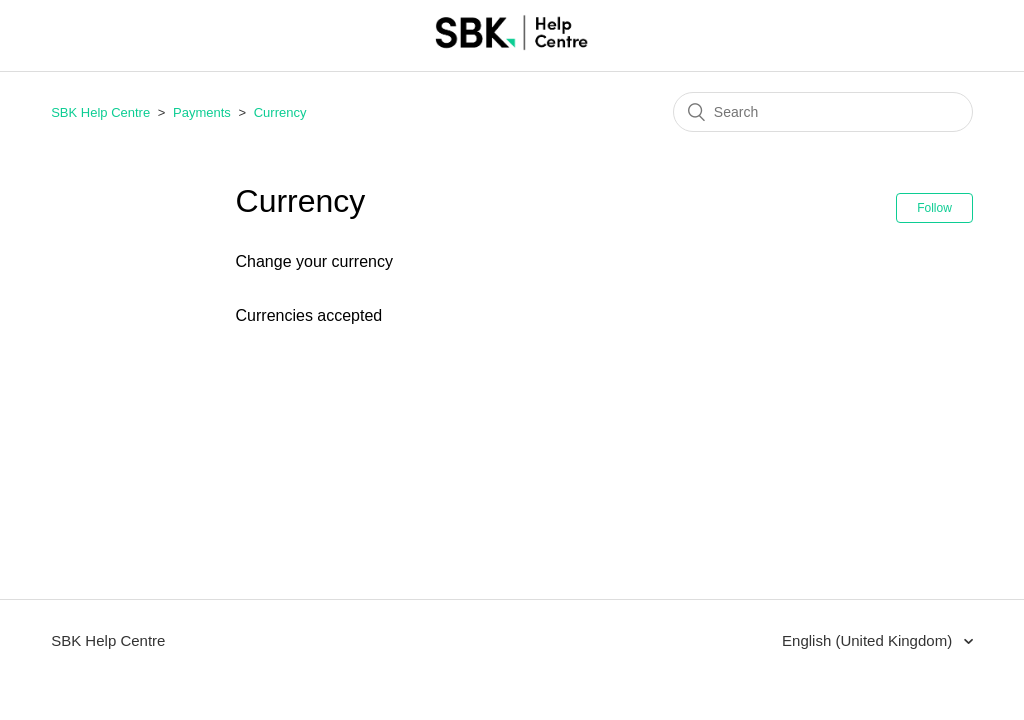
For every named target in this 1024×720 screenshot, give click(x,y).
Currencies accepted (309, 315)
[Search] (823, 112)
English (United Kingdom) (869, 640)
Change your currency (314, 261)
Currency (280, 112)
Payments (202, 112)
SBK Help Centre (100, 112)
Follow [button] (934, 208)
